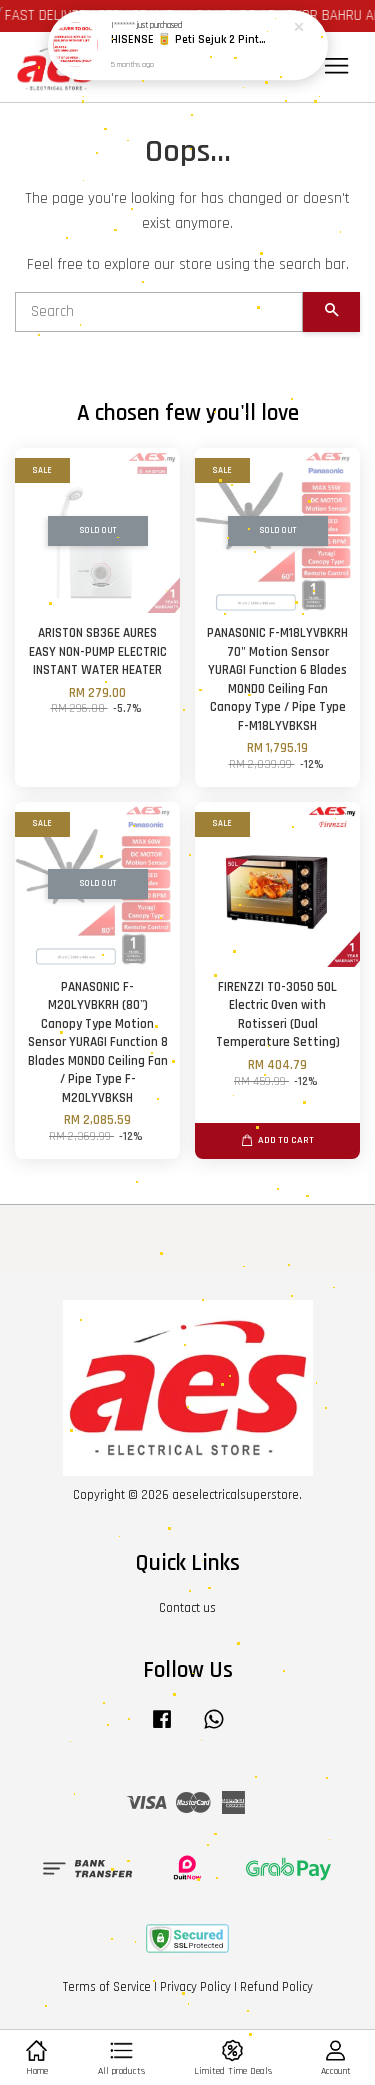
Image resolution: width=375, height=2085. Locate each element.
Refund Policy (276, 1987)
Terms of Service (107, 1987)
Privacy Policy (195, 1987)
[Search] (159, 312)
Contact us (187, 1608)
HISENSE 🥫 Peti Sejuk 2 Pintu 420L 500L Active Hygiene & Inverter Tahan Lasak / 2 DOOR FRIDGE (189, 32)
